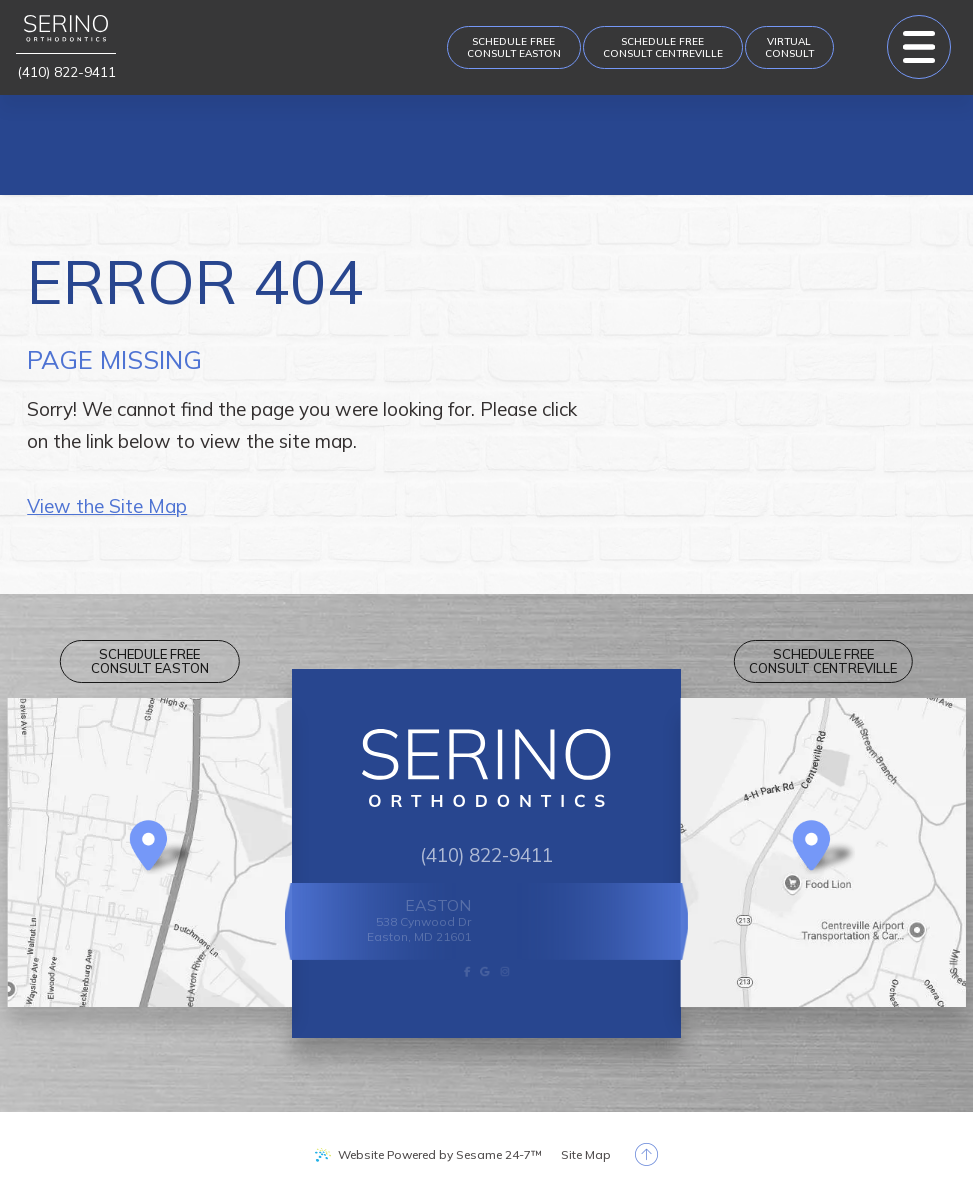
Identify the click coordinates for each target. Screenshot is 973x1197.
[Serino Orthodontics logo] (66, 34)
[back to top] (646, 1154)
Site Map (586, 1154)
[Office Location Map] (148, 846)
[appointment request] (514, 47)
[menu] (919, 47)
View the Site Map (107, 506)
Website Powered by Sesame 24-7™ (440, 1154)
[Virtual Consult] (789, 47)
